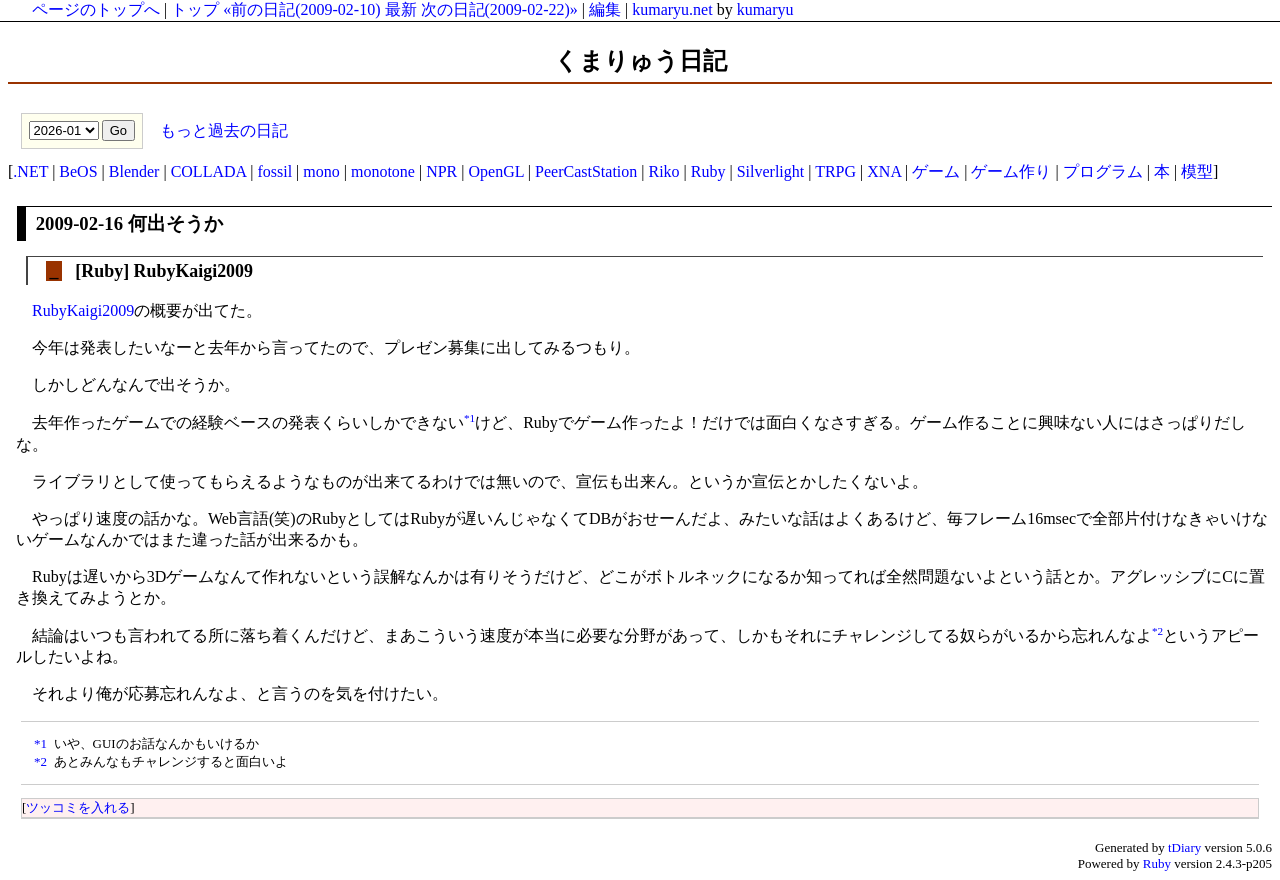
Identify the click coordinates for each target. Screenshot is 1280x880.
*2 (1157, 631)
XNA (884, 171)
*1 (469, 418)
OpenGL (495, 171)
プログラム (1103, 171)
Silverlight (771, 171)
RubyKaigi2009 (83, 310)
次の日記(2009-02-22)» (499, 9)
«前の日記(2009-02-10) (301, 9)
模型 (1197, 171)
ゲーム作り (1011, 171)
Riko (663, 171)
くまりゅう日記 (640, 61)
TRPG (835, 171)
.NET (30, 171)
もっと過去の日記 (222, 129)
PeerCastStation (586, 171)
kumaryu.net (672, 9)
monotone (383, 171)
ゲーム (936, 171)
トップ (195, 9)
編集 (605, 9)
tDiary (1184, 847)
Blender (134, 171)
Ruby (708, 171)
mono (321, 171)
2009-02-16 (79, 223)
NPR (441, 171)
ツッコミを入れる (78, 807)
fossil (274, 171)
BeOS (78, 171)
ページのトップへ (96, 9)
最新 (401, 9)
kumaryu (765, 9)
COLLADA (209, 171)
